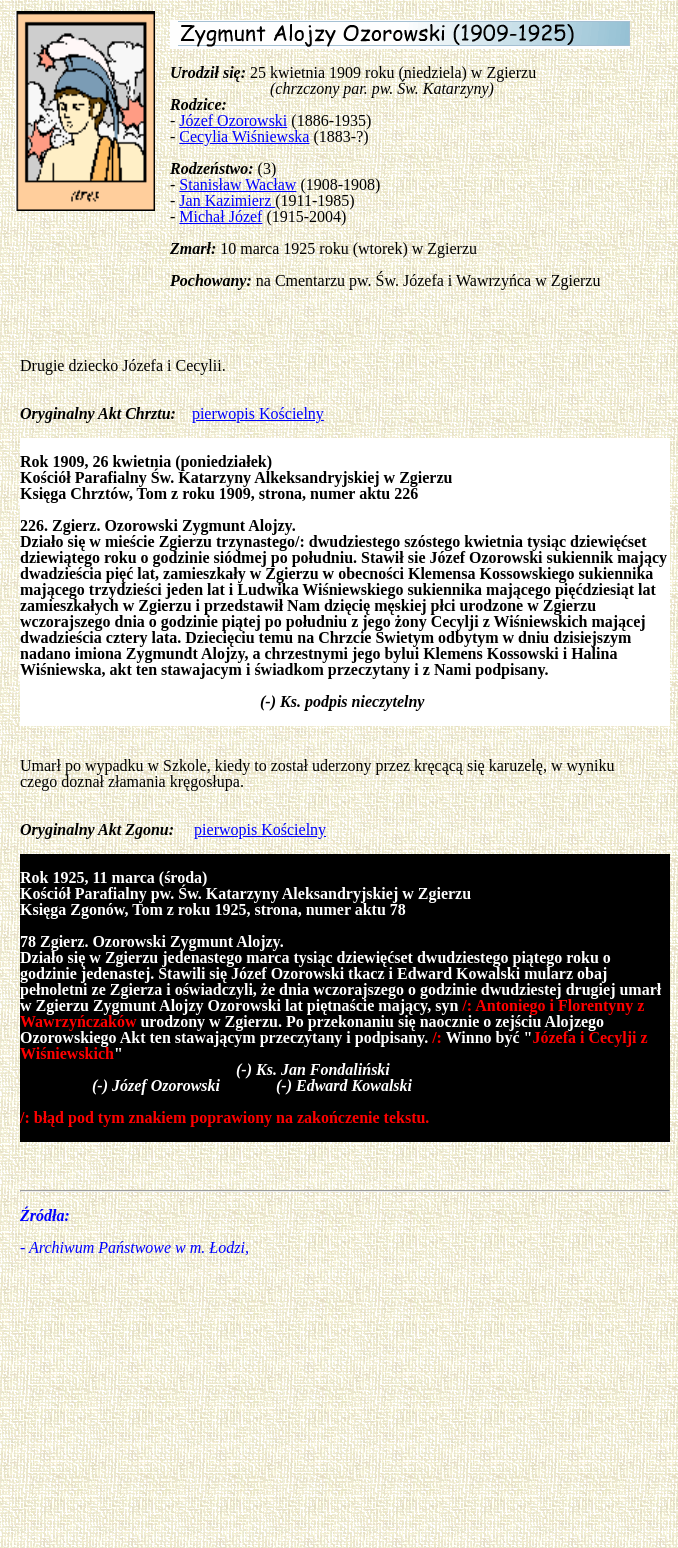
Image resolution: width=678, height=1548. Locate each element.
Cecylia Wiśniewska (244, 136)
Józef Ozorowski (233, 120)
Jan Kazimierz (227, 200)
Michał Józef (220, 216)
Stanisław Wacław (237, 184)
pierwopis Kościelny (258, 413)
